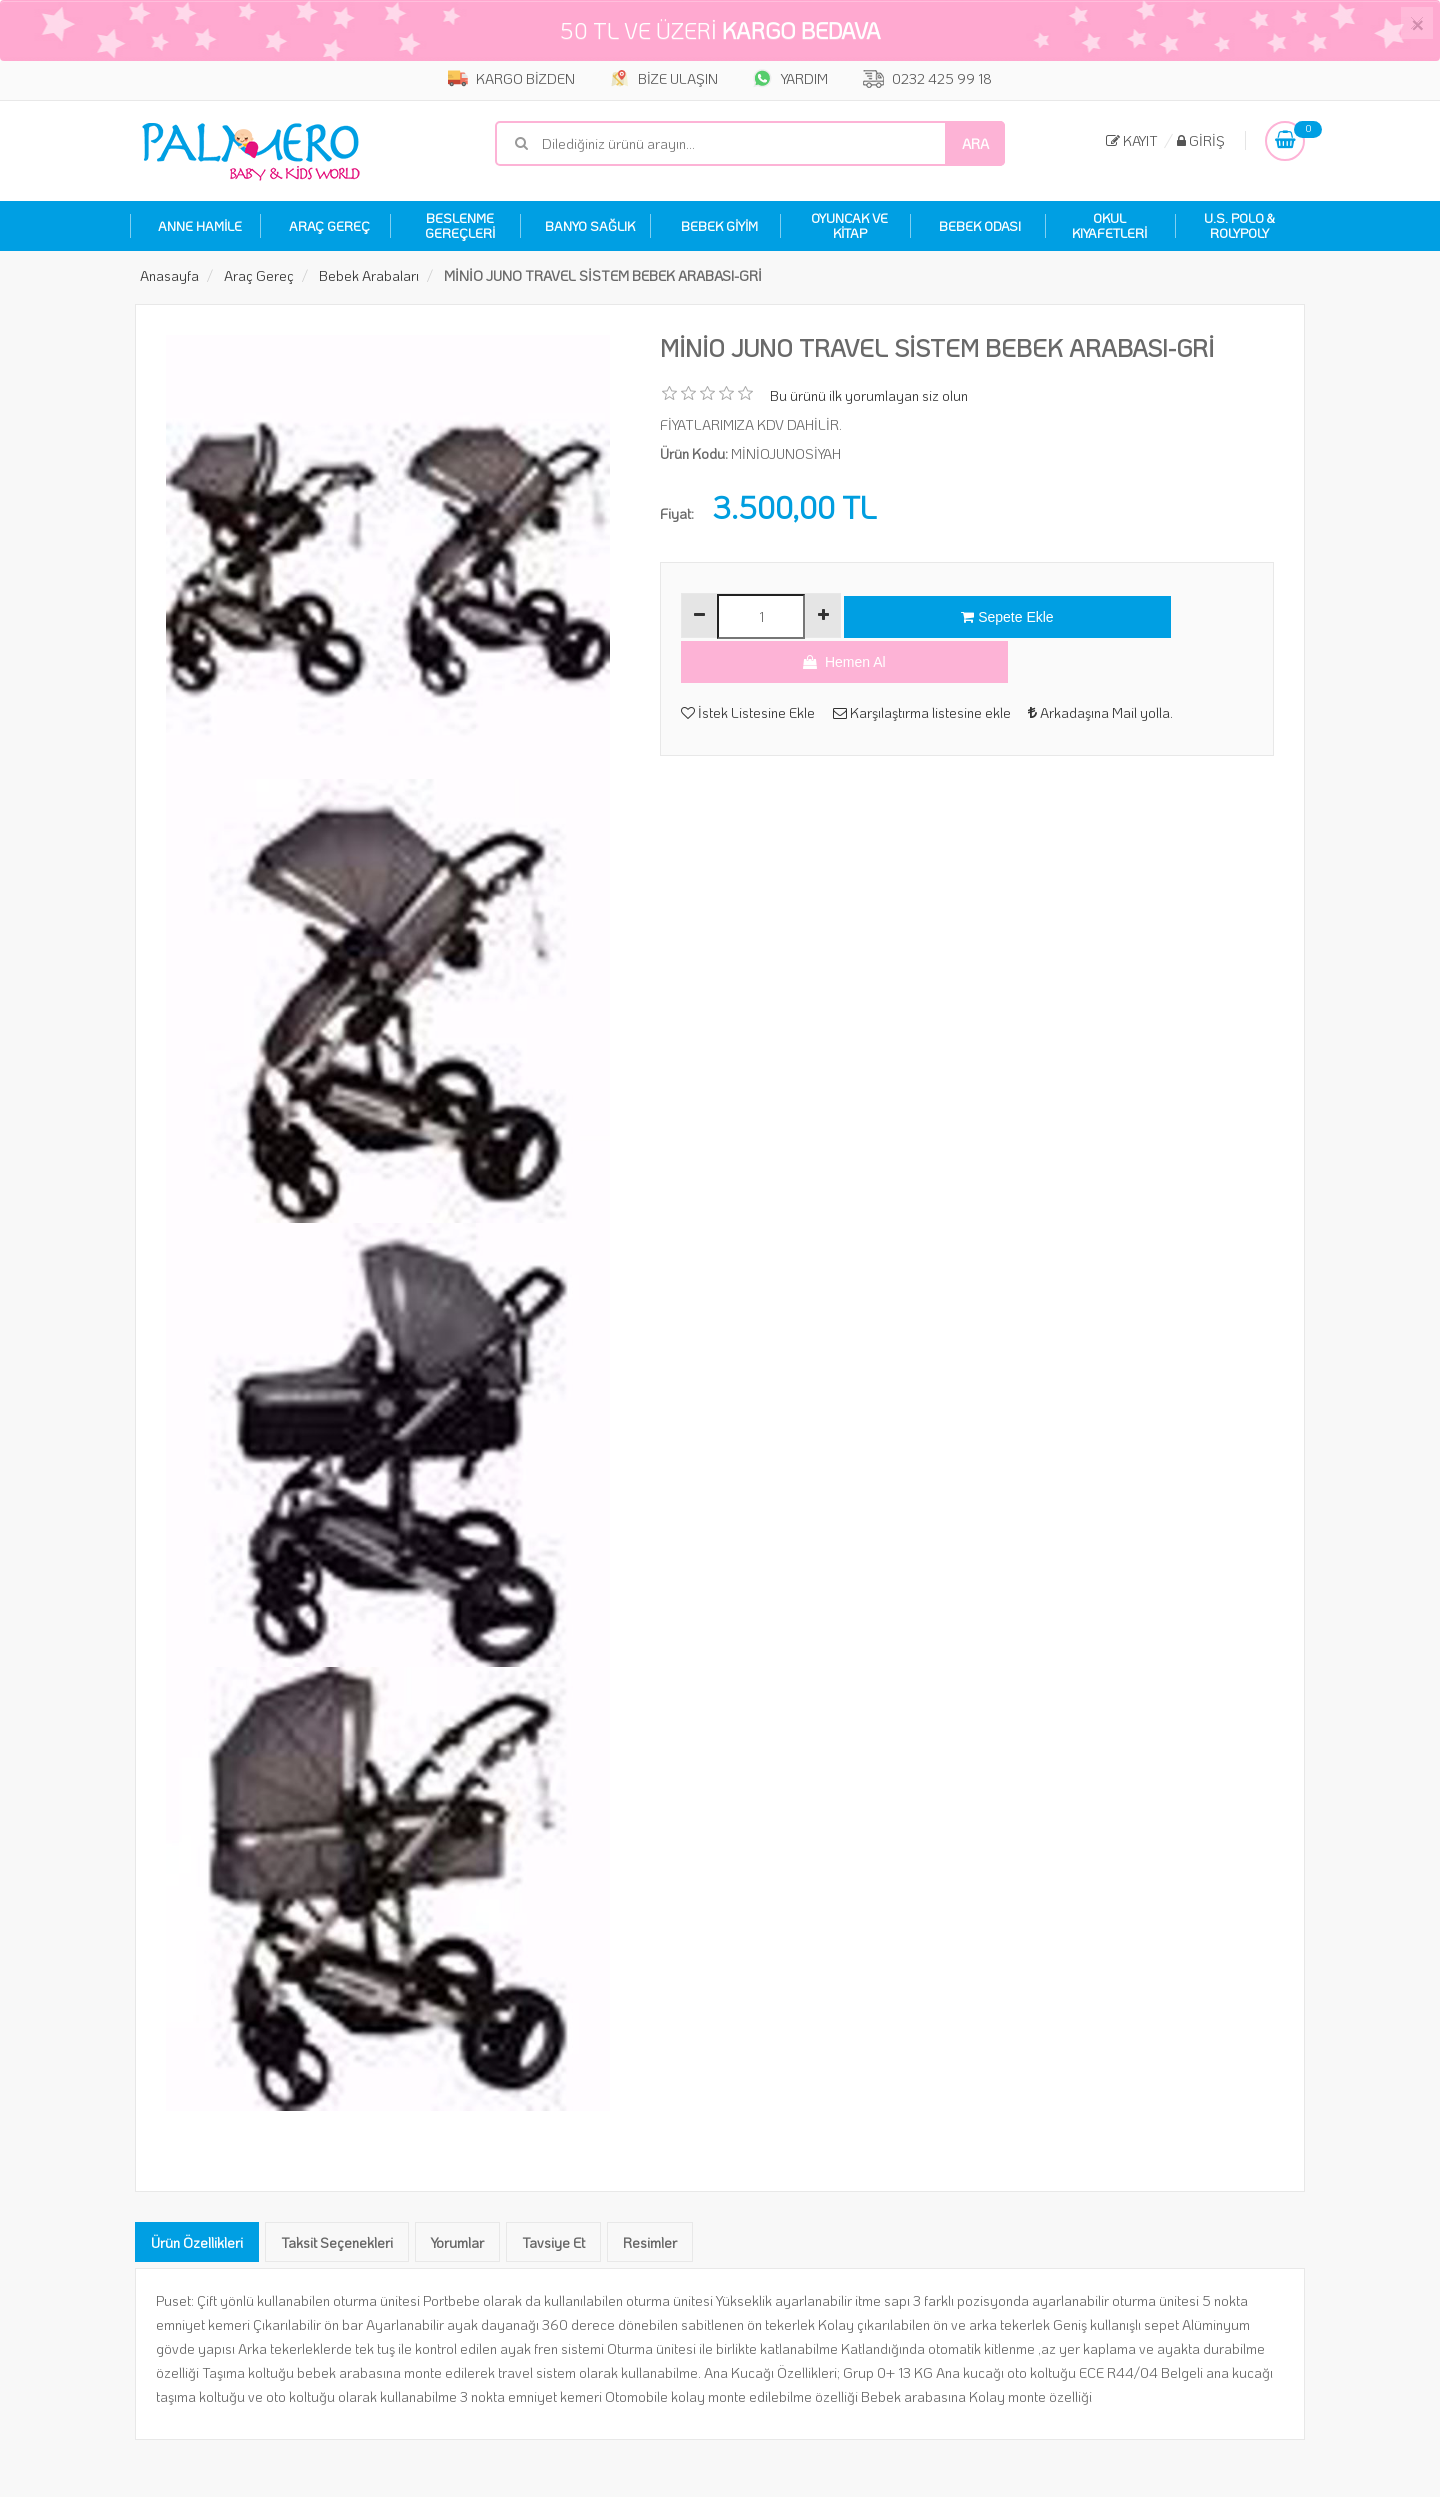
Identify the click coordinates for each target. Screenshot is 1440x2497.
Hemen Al (1147, 614)
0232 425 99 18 (947, 78)
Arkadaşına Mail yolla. (1111, 665)
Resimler (650, 2239)
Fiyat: (677, 510)
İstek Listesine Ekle (748, 665)
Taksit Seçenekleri (337, 2239)
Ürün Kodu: (694, 450)
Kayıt (1132, 136)
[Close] (1417, 23)
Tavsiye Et (553, 2239)
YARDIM (797, 78)
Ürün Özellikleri (197, 2239)
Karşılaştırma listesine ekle (927, 665)
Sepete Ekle (944, 614)
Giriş (1201, 136)
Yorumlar (457, 2239)
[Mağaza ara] (750, 139)
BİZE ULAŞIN (658, 78)
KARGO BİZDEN (492, 78)
